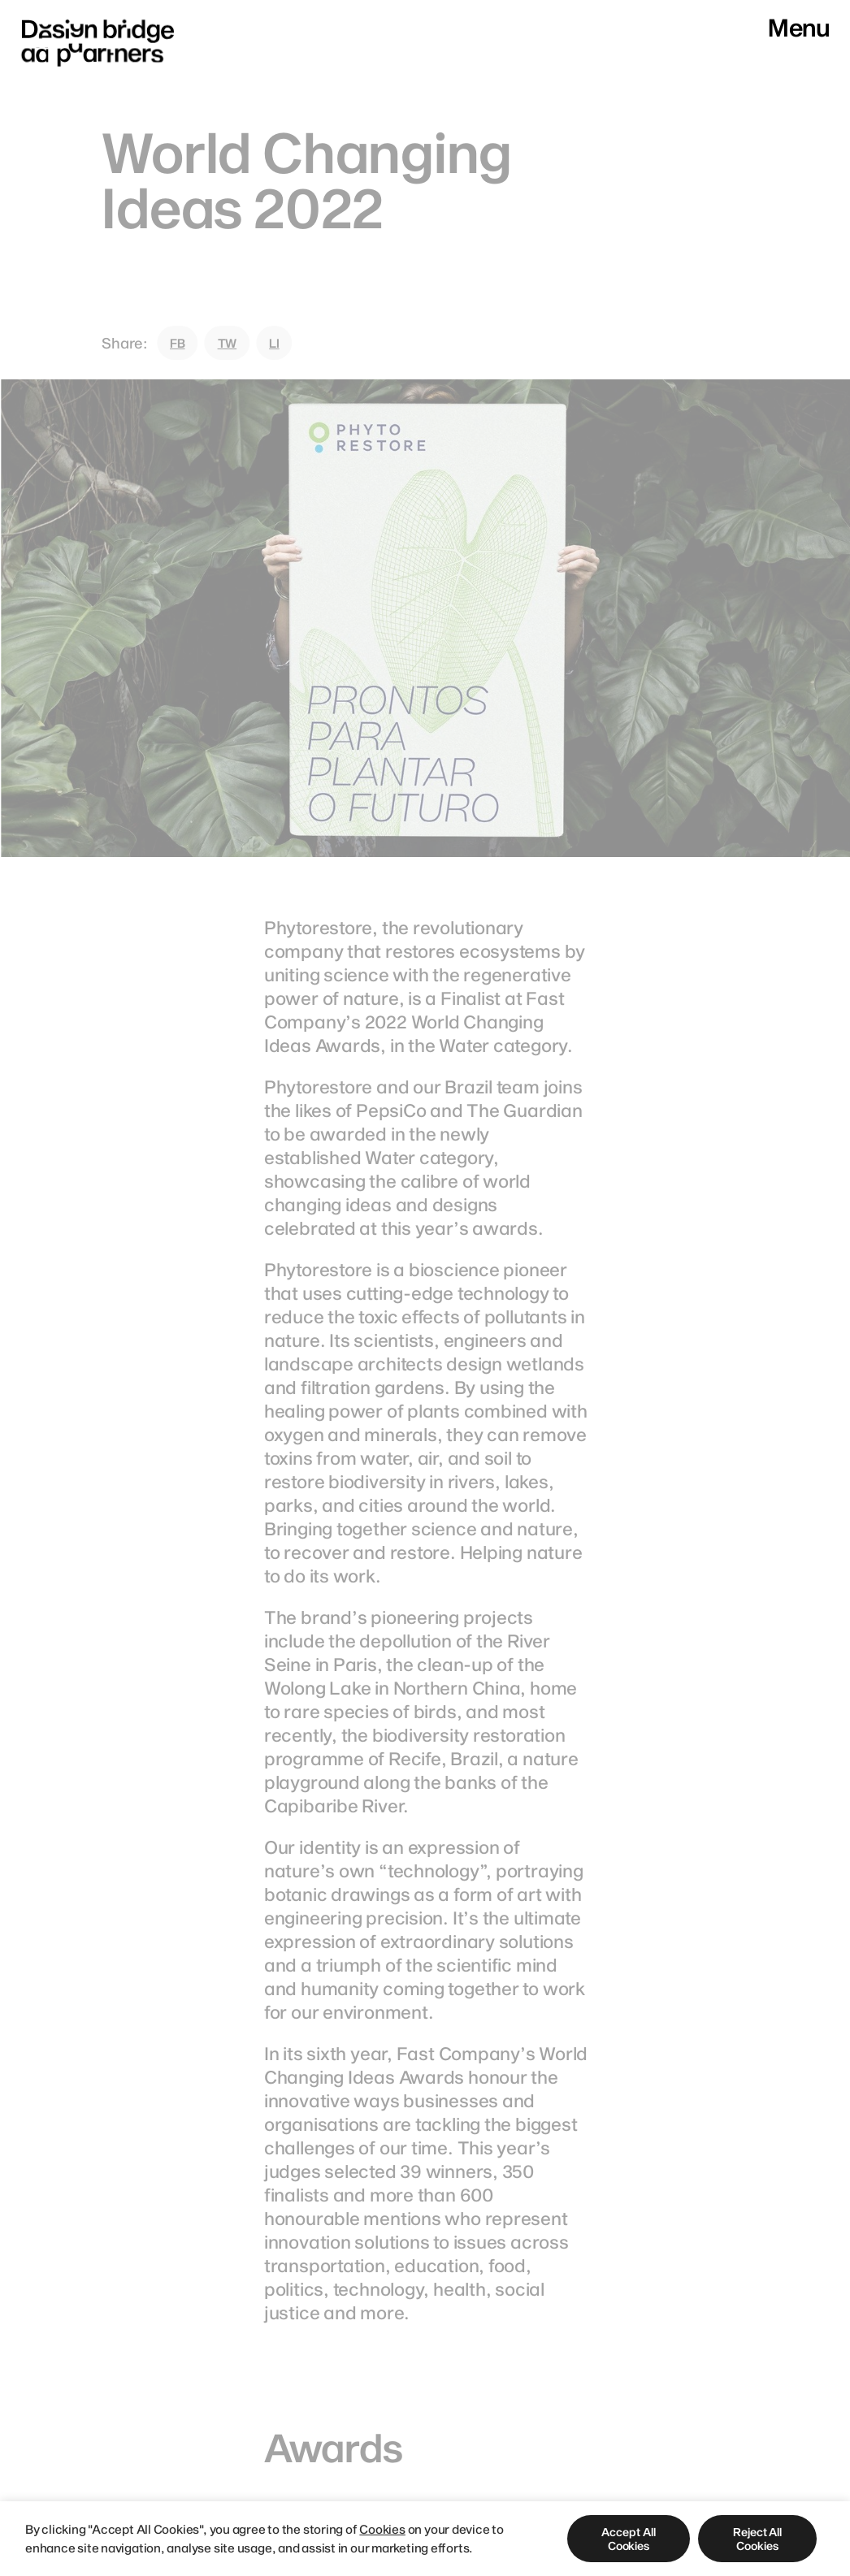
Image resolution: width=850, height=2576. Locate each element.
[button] (629, 2538)
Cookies (382, 2529)
